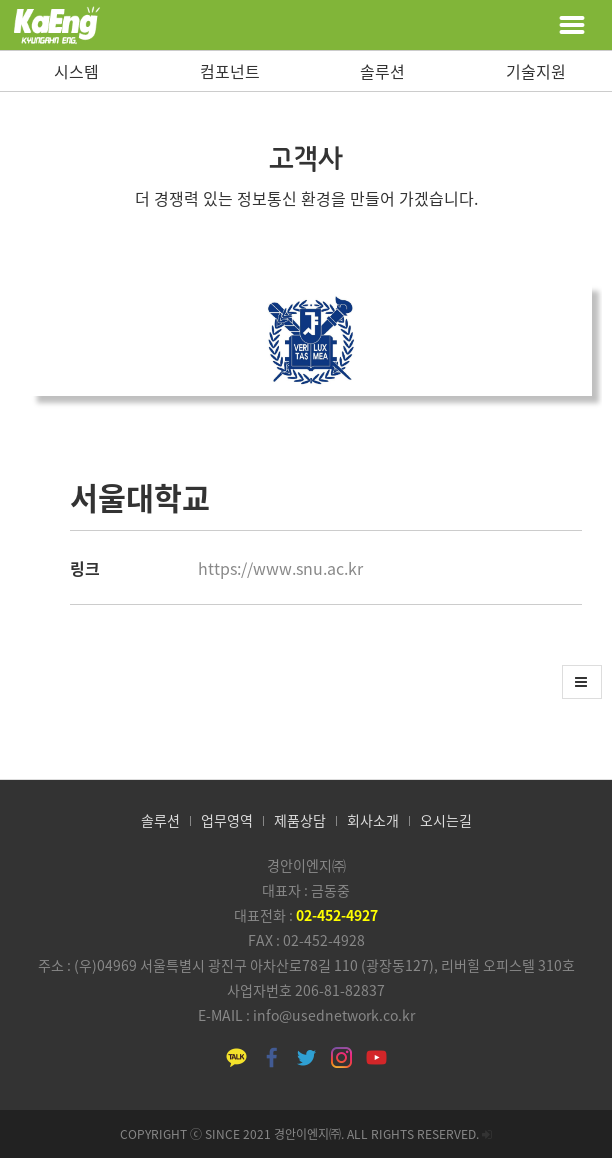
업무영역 (227, 820)
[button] (582, 682)
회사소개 (373, 820)
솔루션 (382, 71)
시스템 (76, 71)
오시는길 (446, 820)
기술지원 (536, 71)
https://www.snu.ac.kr (280, 568)
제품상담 (300, 820)
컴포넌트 (230, 71)
